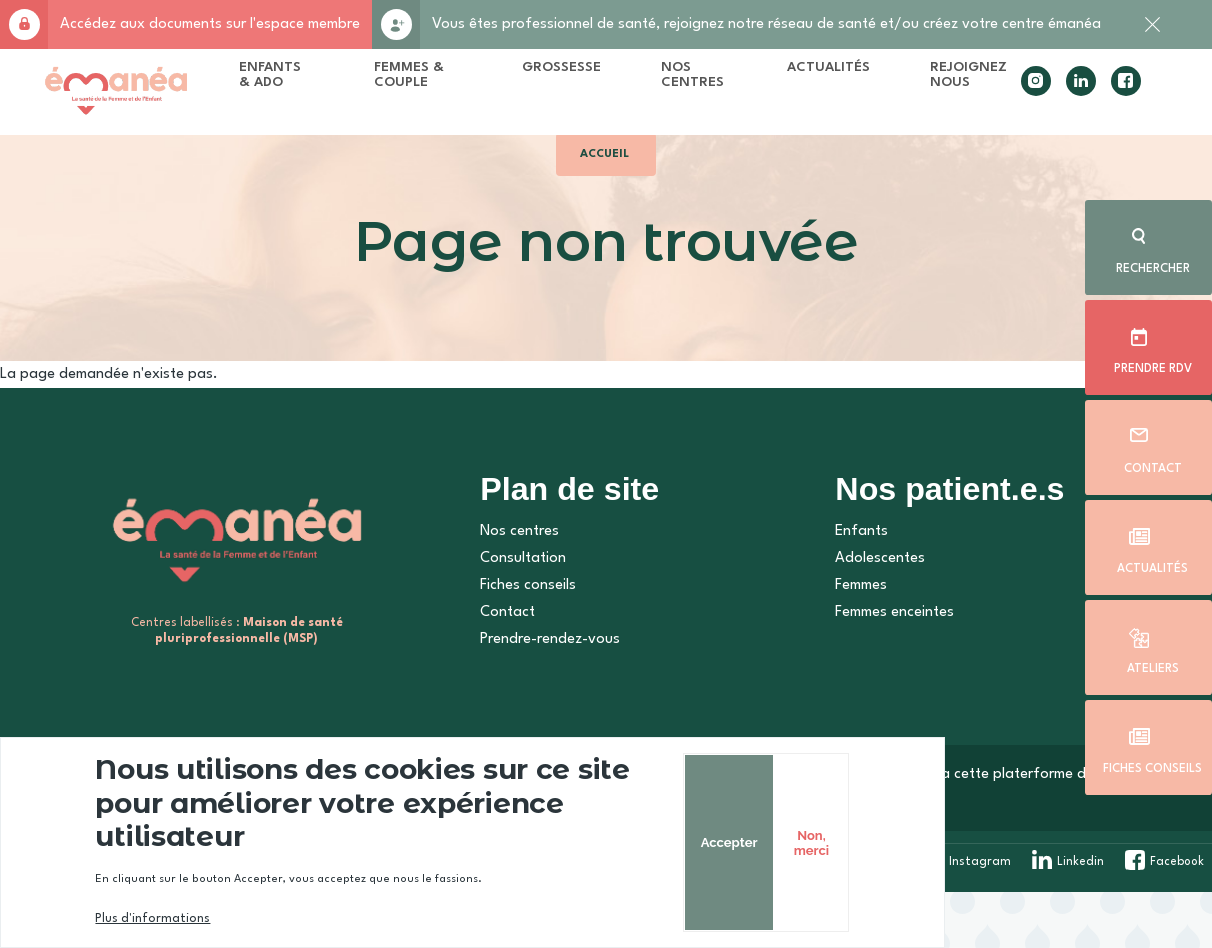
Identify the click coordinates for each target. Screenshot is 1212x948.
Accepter (960, 859)
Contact (1152, 466)
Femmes (849, 641)
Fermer (1152, 35)
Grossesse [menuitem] (568, 73)
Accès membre (24, 24)
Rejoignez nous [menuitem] (972, 80)
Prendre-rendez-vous (540, 695)
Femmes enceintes (882, 668)
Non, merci (1046, 859)
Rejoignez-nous (396, 24)
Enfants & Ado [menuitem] (323, 80)
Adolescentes (868, 614)
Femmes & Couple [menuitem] (441, 88)
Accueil (606, 177)
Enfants (849, 587)
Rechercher (1152, 266)
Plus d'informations (179, 919)
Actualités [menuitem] (832, 73)
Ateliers (1152, 666)
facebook (1097, 96)
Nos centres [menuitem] (699, 80)
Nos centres (509, 587)
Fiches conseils (1152, 766)
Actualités (1152, 566)
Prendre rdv (1152, 366)
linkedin (1052, 96)
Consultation (513, 614)
